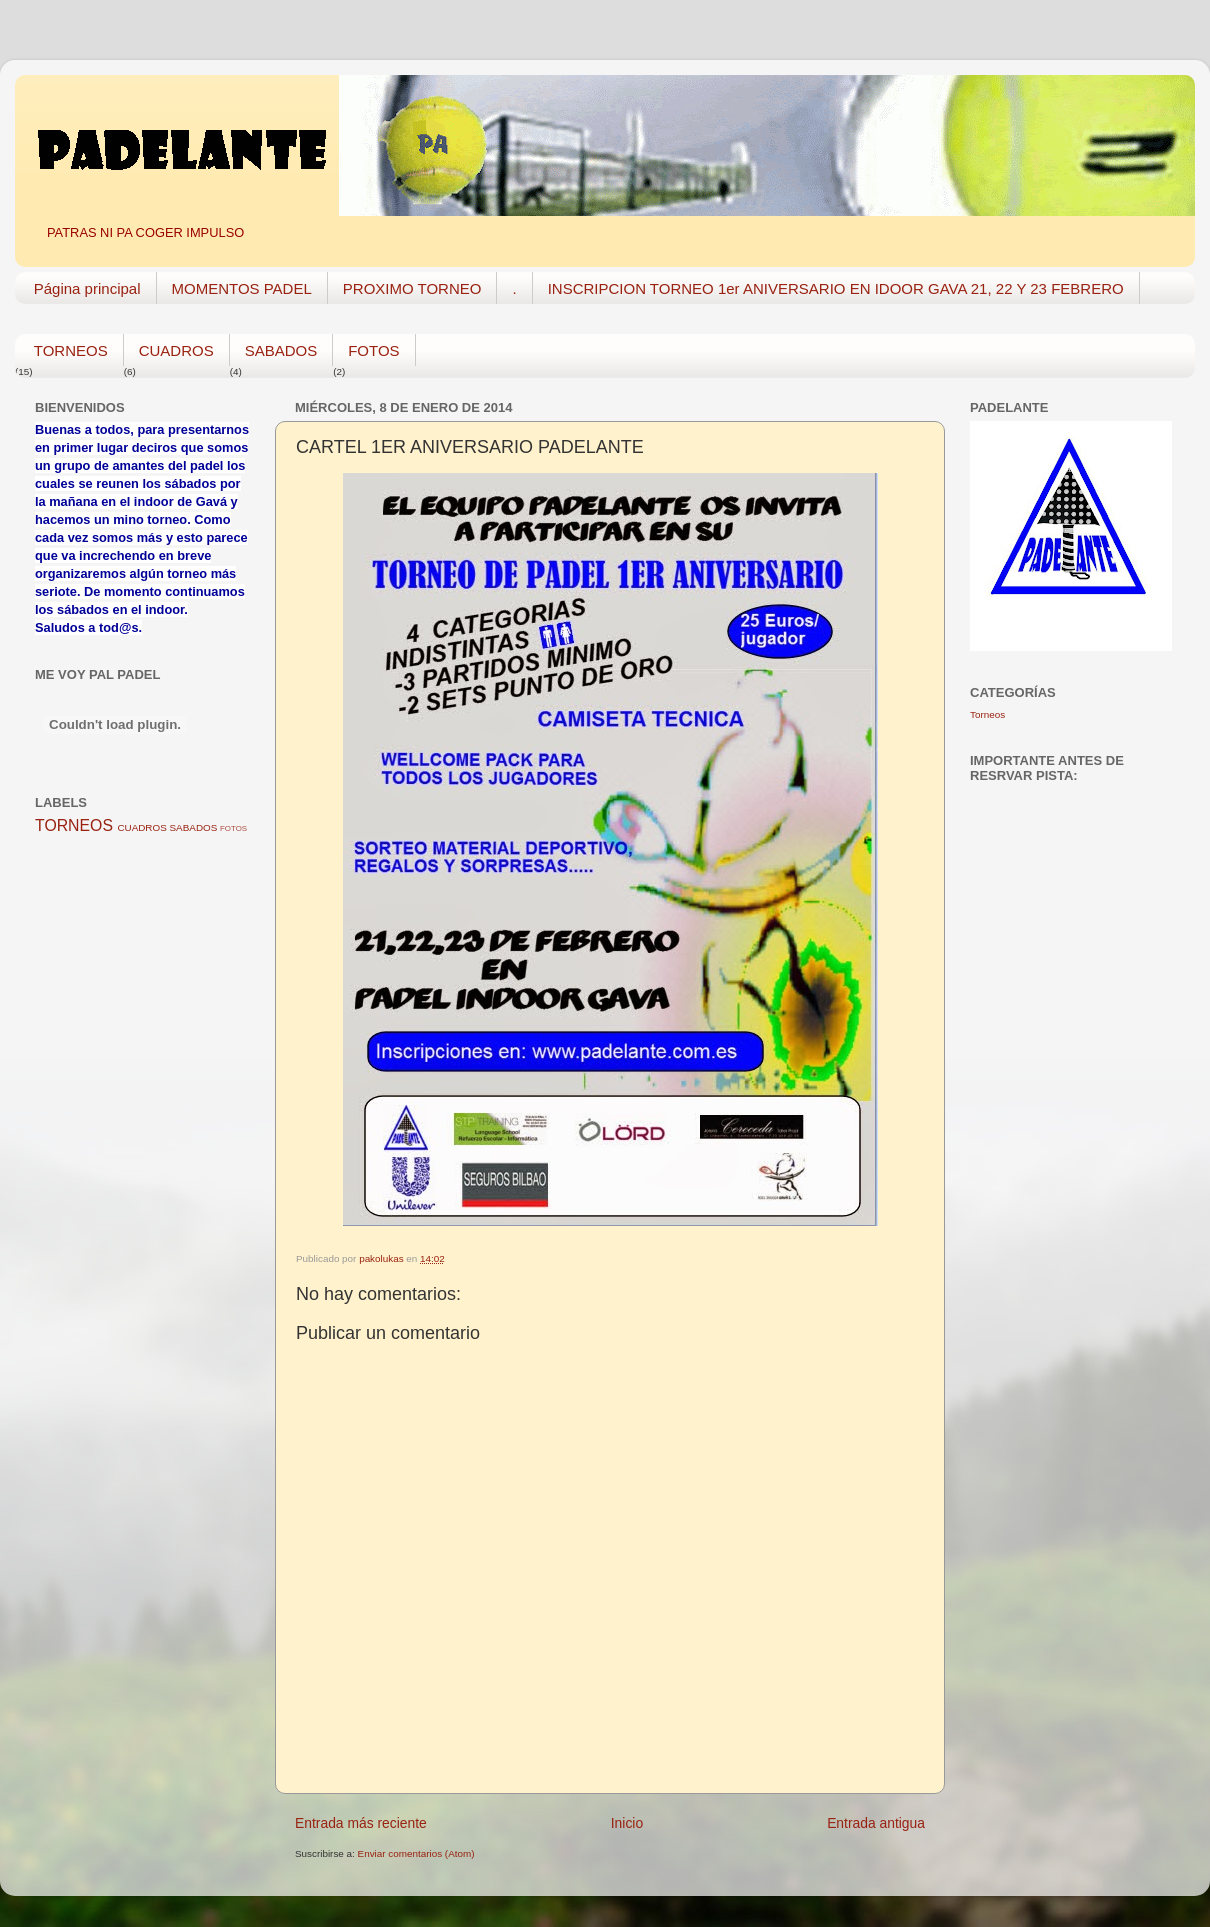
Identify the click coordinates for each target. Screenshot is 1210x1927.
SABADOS (281, 350)
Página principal (87, 288)
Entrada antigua (876, 1823)
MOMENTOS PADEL (242, 288)
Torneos (987, 714)
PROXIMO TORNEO (412, 288)
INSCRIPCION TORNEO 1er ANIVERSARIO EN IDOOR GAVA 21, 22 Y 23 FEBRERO (836, 288)
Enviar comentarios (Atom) (416, 1853)
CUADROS (176, 350)
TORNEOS (71, 350)
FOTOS (373, 350)
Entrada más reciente (361, 1823)
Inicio (627, 1823)
